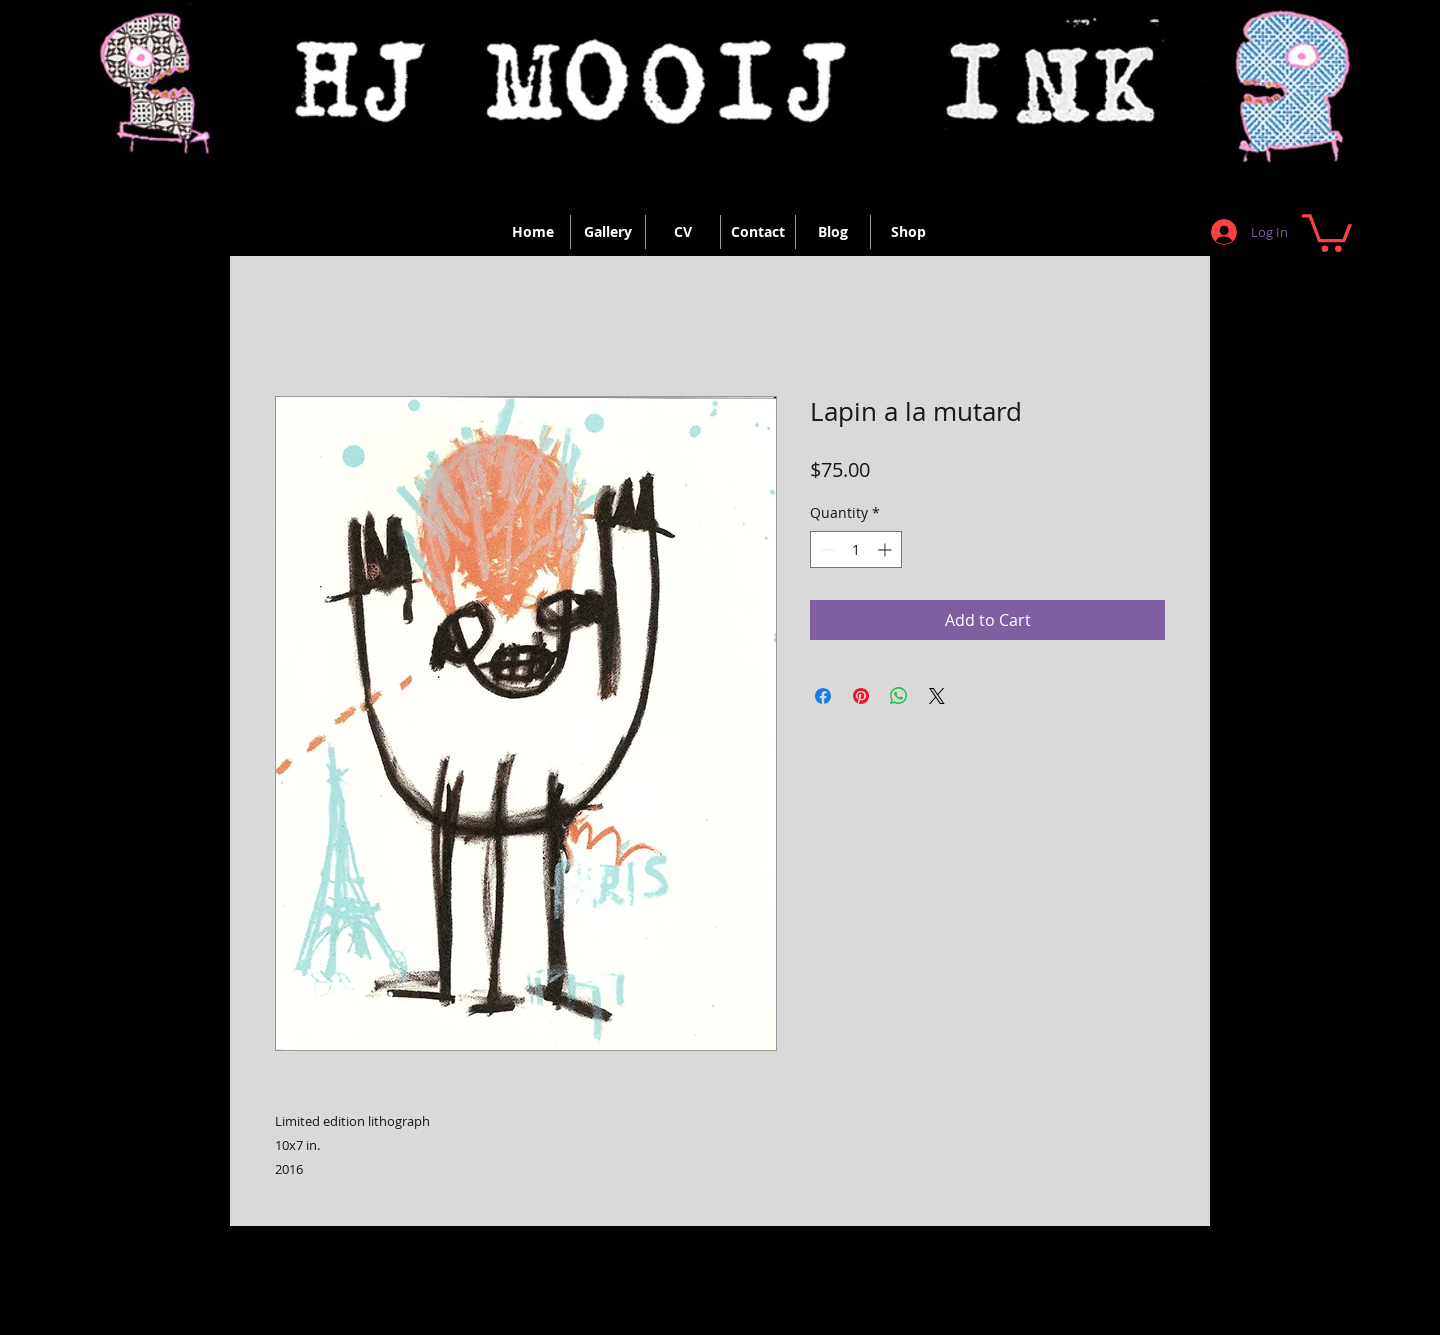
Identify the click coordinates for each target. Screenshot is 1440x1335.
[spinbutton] (856, 549)
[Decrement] (825, 549)
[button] (1327, 231)
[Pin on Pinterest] (861, 696)
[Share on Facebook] (823, 696)
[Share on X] (937, 696)
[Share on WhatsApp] (899, 696)
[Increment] (886, 549)
